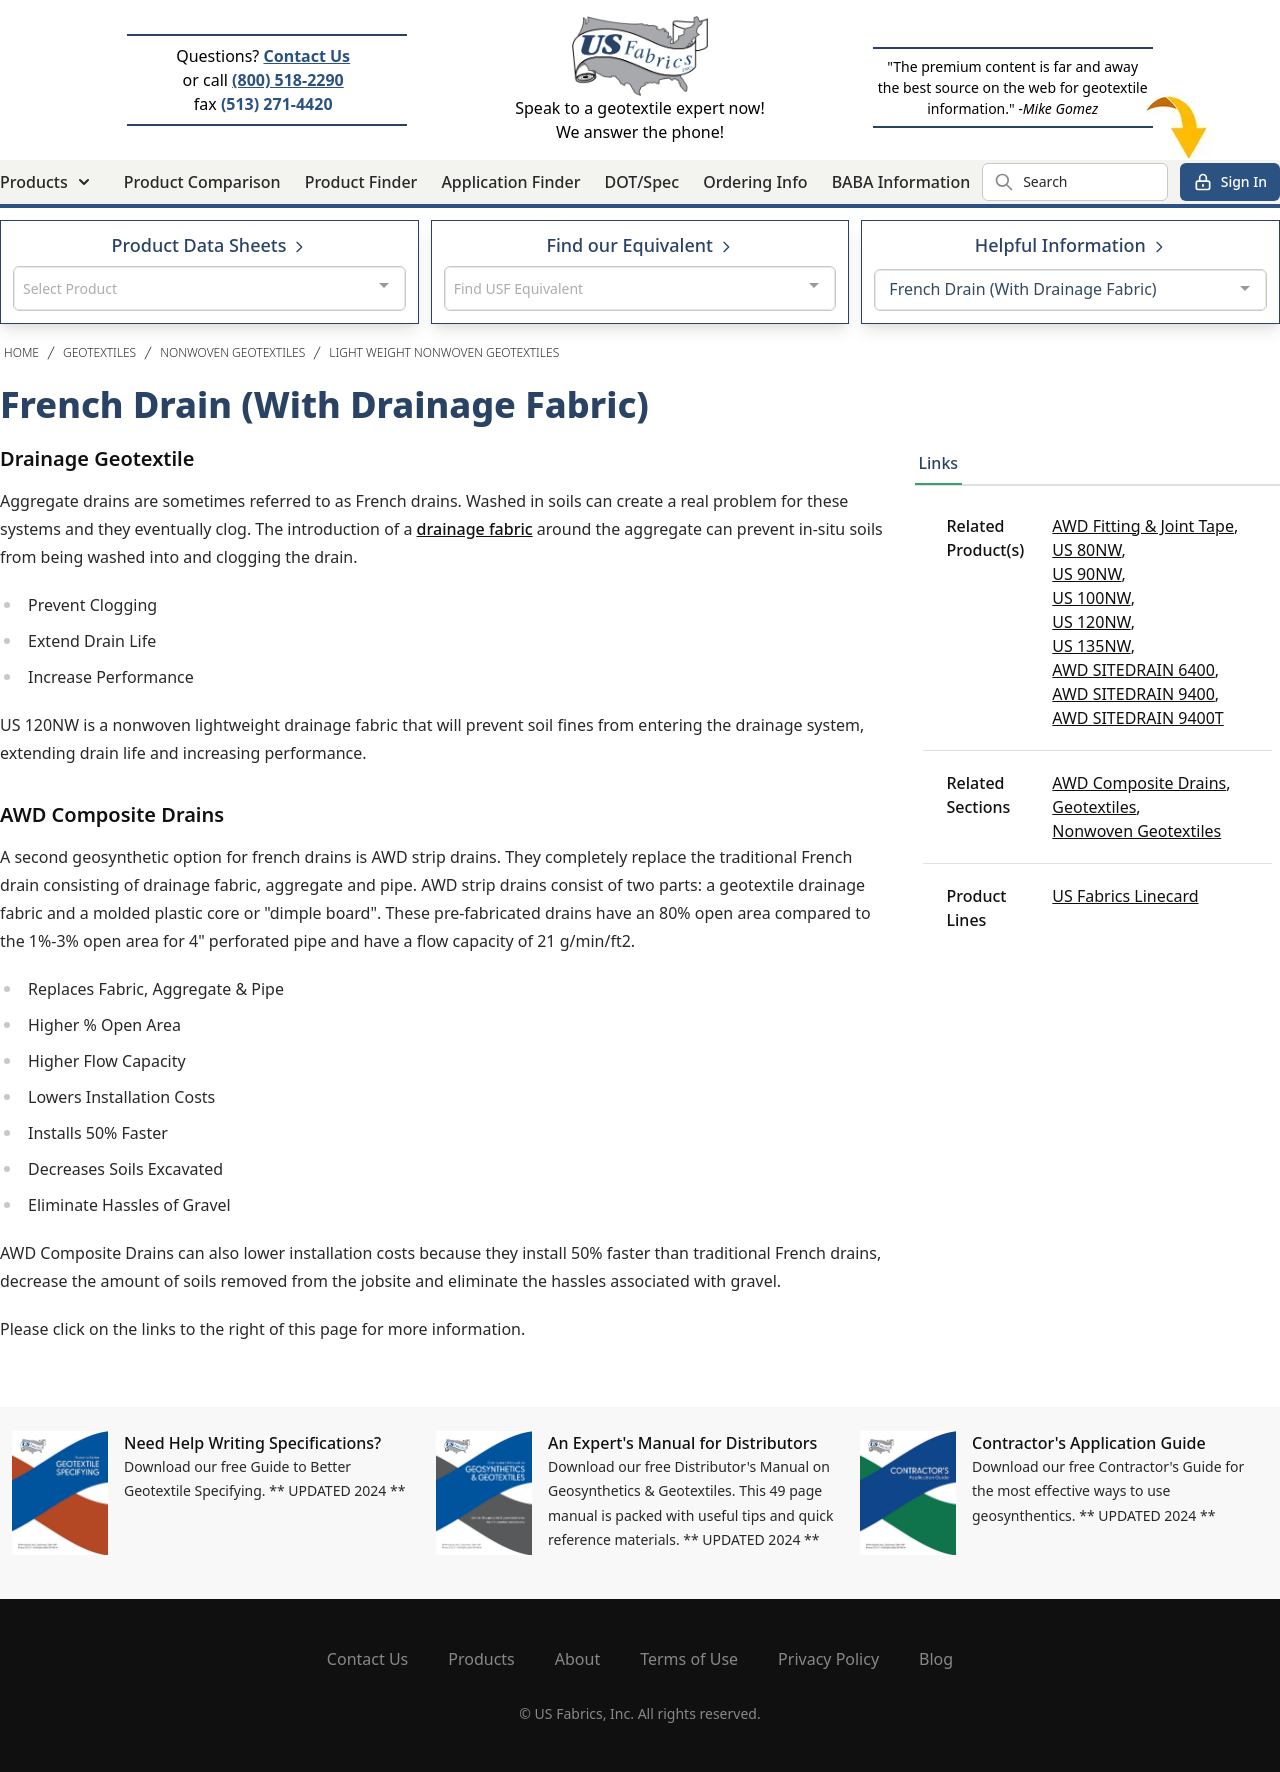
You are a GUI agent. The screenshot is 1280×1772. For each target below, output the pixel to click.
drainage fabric (475, 529)
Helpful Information (1071, 245)
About (577, 1659)
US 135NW (1091, 646)
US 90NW (1086, 574)
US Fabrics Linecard (1125, 896)
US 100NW (1091, 598)
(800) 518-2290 (288, 80)
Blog (936, 1659)
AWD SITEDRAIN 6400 (1133, 670)
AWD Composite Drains (1139, 783)
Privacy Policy (828, 1659)
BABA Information (901, 182)
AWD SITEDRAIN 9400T (1137, 718)
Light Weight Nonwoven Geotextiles (444, 352)
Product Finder (361, 182)
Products (481, 1659)
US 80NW (1086, 550)
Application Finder (510, 182)
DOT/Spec (641, 182)
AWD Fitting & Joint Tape (1143, 526)
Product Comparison (202, 182)
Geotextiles (99, 352)
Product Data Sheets (210, 245)
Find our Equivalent (639, 245)
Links (939, 463)
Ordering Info (755, 182)
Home (21, 352)
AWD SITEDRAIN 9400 (1133, 694)
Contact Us (306, 56)
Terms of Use (689, 1659)
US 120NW (1091, 622)
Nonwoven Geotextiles (232, 352)
